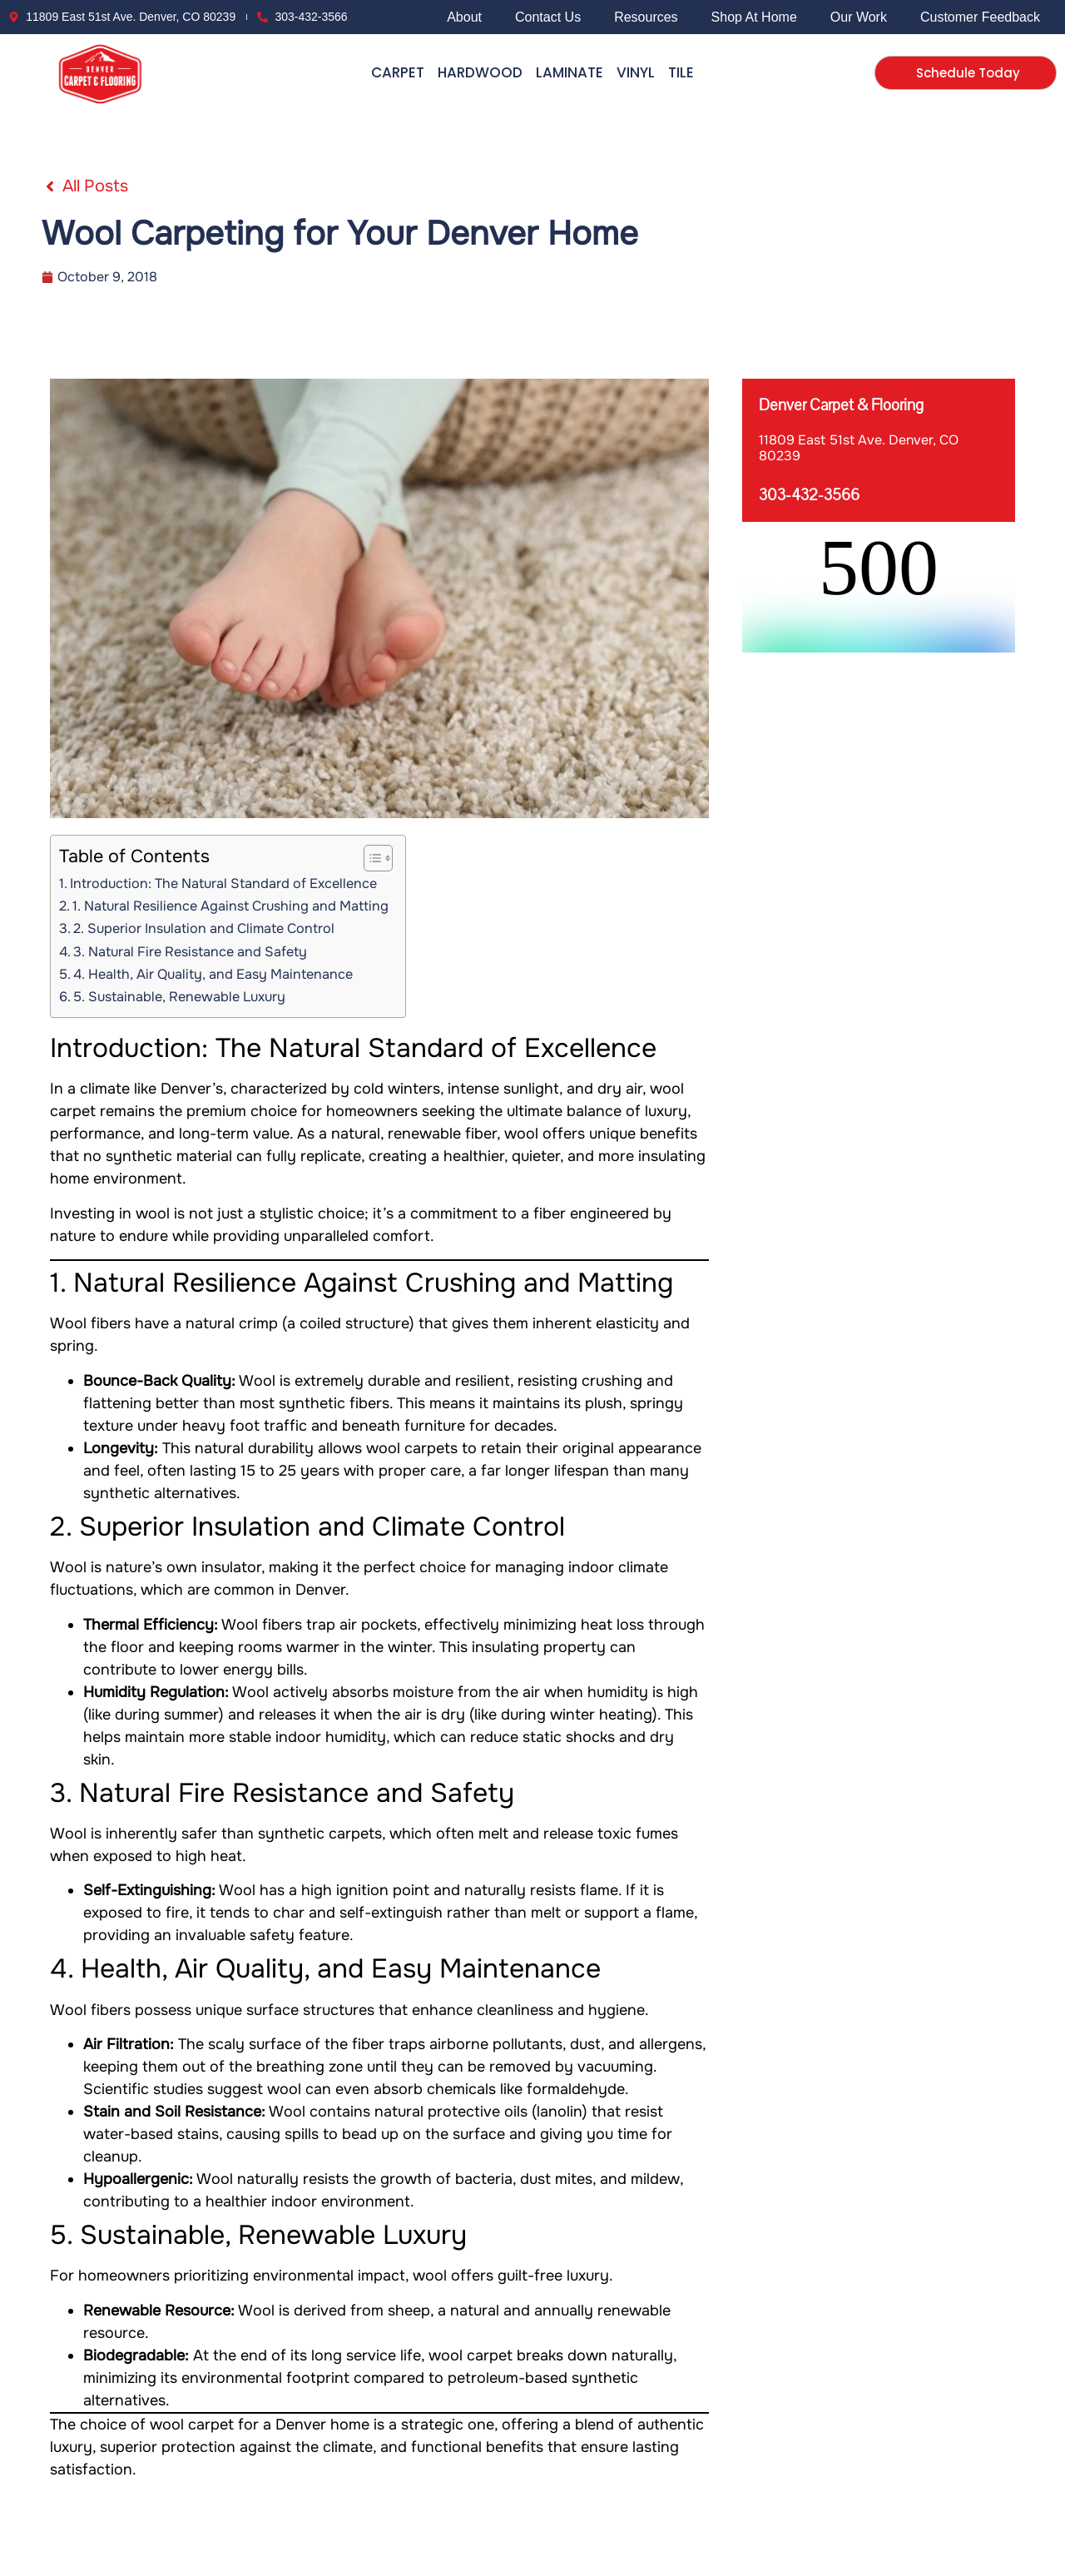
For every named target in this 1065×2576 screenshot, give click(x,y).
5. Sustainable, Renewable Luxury (179, 996)
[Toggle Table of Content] (370, 858)
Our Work (858, 17)
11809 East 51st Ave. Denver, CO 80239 (858, 447)
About (464, 17)
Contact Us (548, 17)
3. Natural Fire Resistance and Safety (190, 951)
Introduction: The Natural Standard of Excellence (223, 883)
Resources (645, 17)
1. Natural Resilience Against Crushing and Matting (230, 906)
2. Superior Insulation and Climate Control (203, 928)
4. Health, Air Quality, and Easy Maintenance (213, 974)
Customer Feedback (980, 17)
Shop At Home (754, 17)
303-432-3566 (809, 495)
